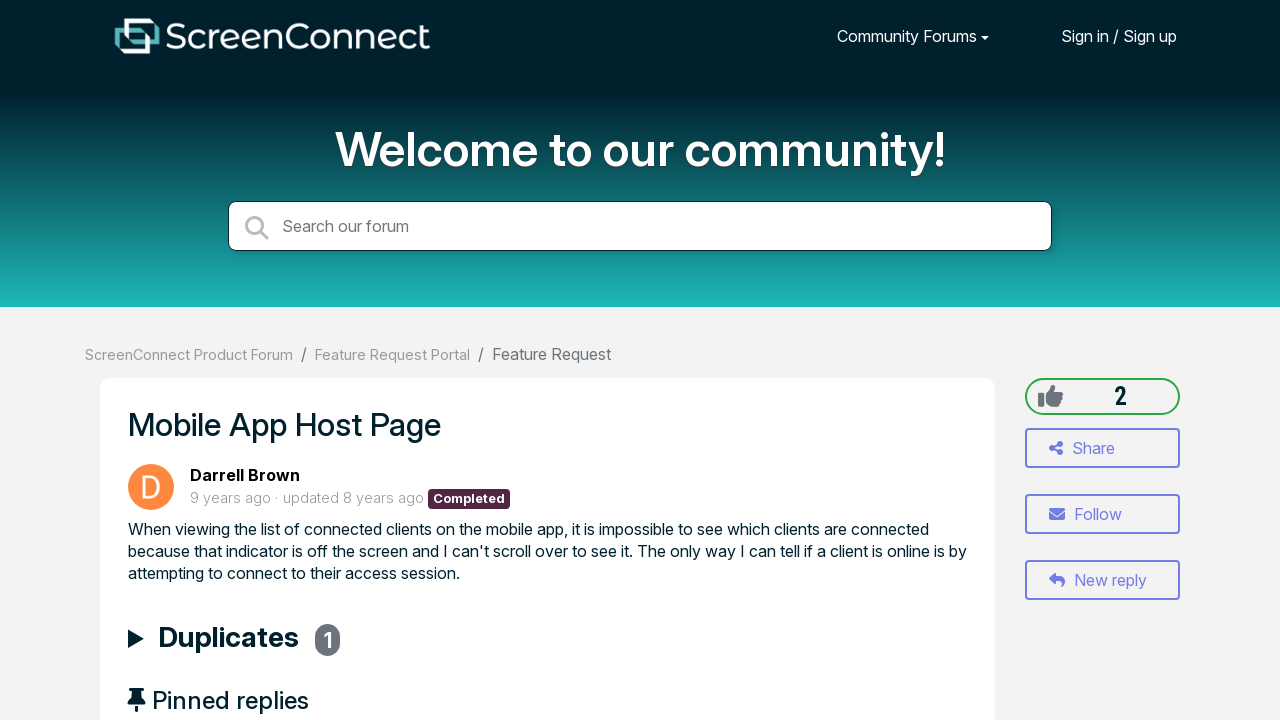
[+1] (1050, 396)
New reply (1098, 580)
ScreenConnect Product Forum (189, 354)
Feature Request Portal (392, 354)
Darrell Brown (245, 475)
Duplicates (249, 640)
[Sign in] (1104, 35)
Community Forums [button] (907, 36)
